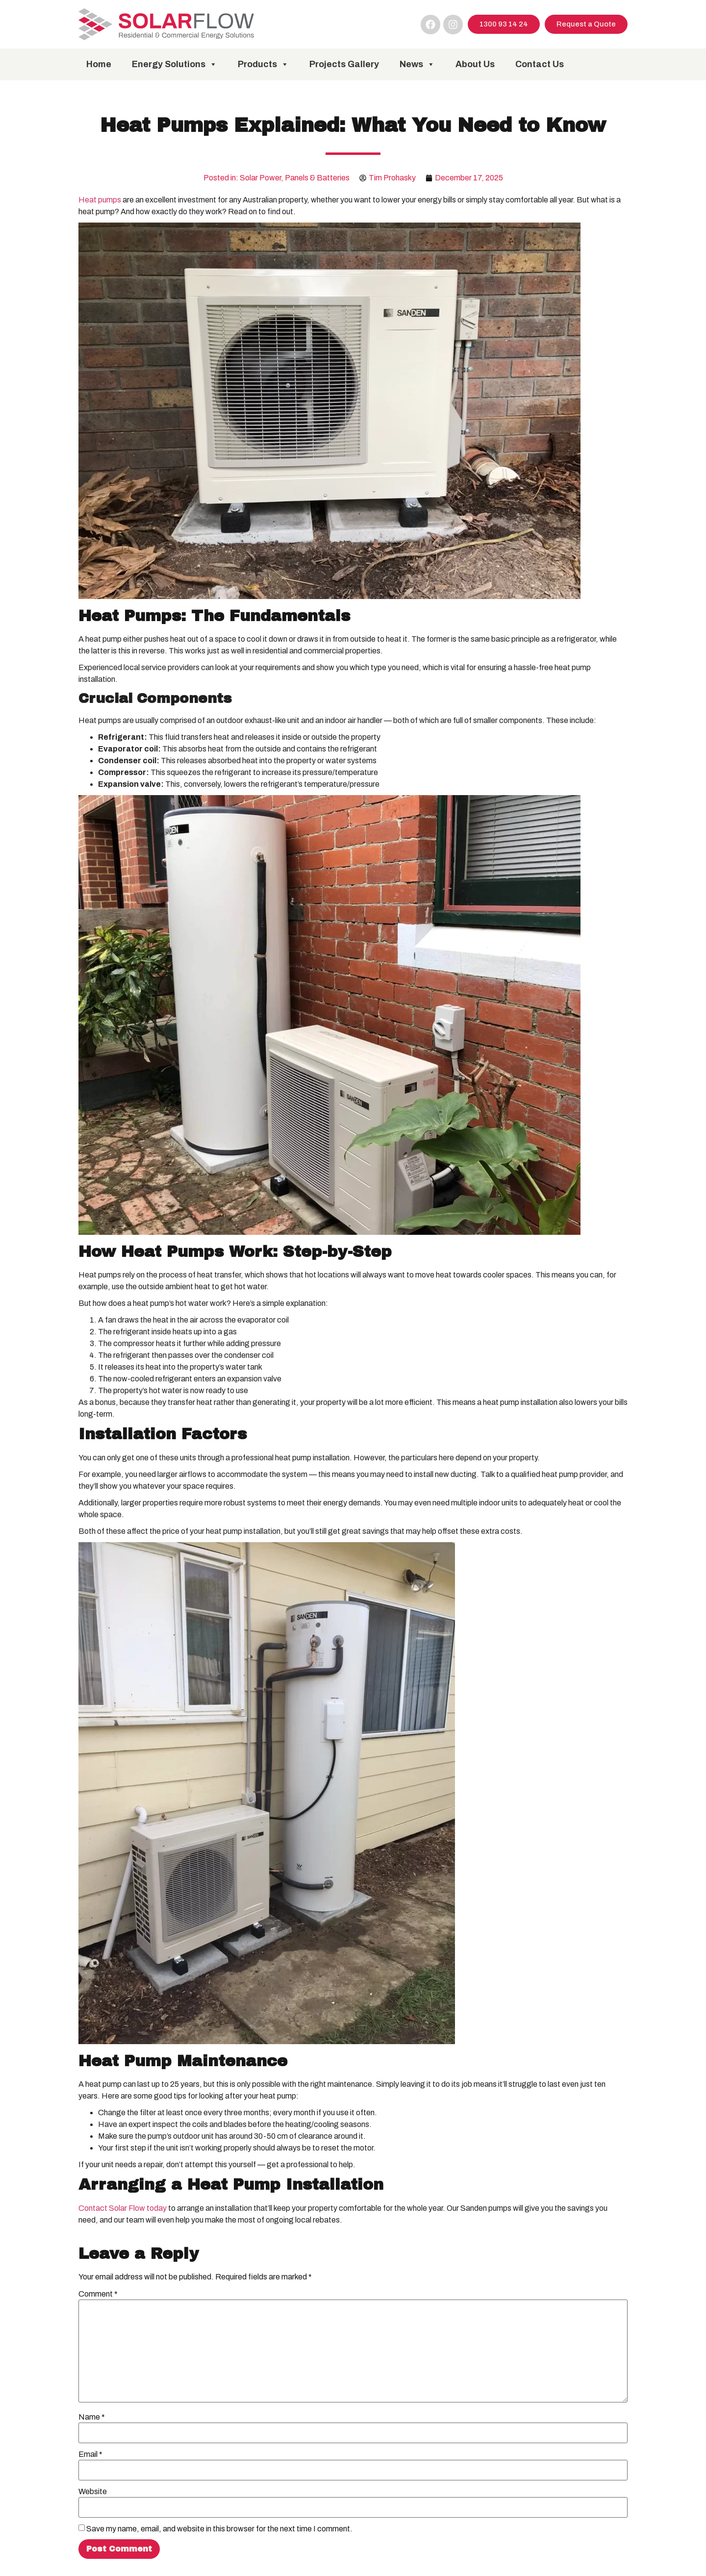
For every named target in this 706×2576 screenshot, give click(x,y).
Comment (98, 2294)
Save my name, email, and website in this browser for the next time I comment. (219, 2529)
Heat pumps (99, 200)
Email (90, 2454)
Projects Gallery (344, 64)
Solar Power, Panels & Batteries (295, 178)
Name (91, 2417)
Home (98, 64)
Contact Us (539, 64)
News (417, 64)
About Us (475, 64)
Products (263, 64)
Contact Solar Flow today (122, 2208)
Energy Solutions (174, 64)
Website (92, 2492)
